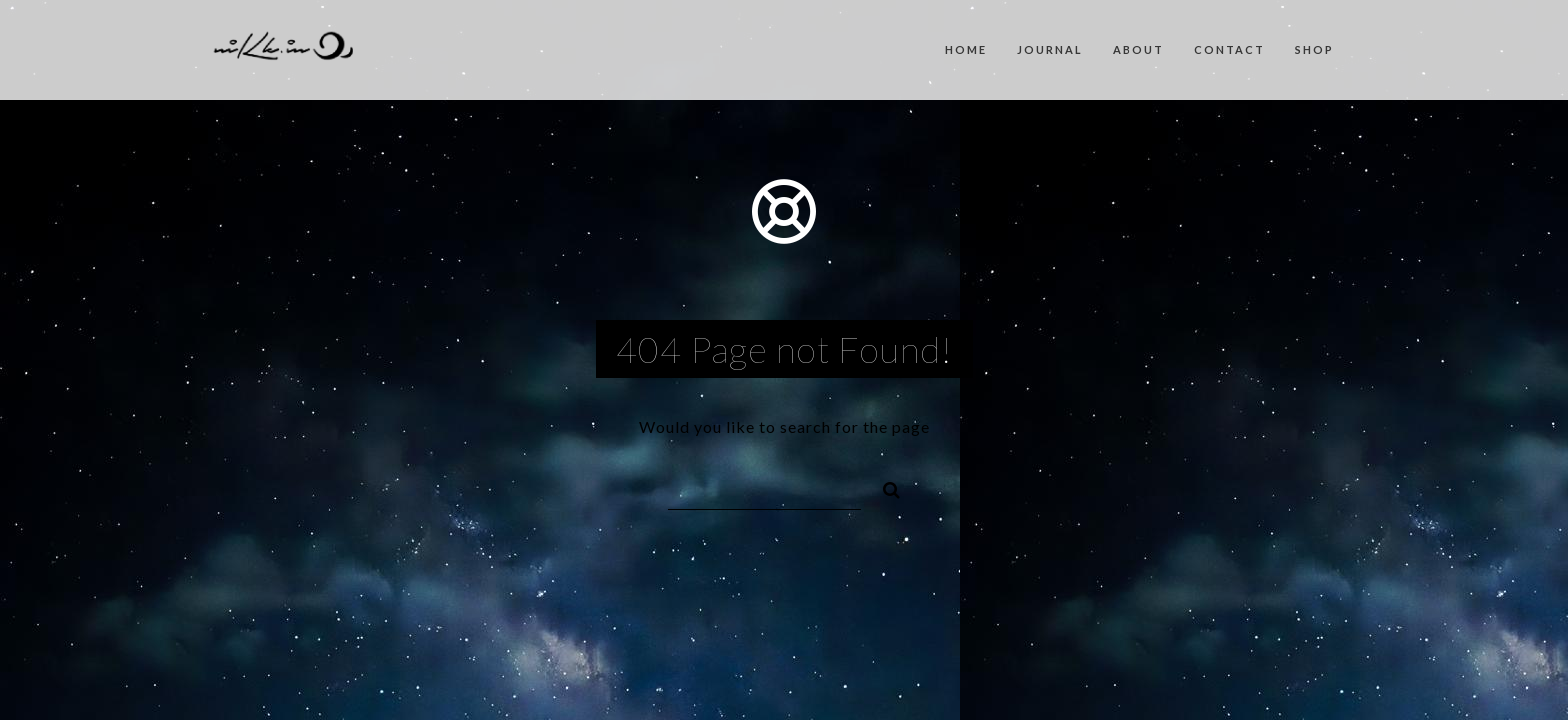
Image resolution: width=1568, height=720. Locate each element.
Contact (1229, 49)
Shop (1314, 49)
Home (966, 49)
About (1138, 49)
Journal (1050, 49)
